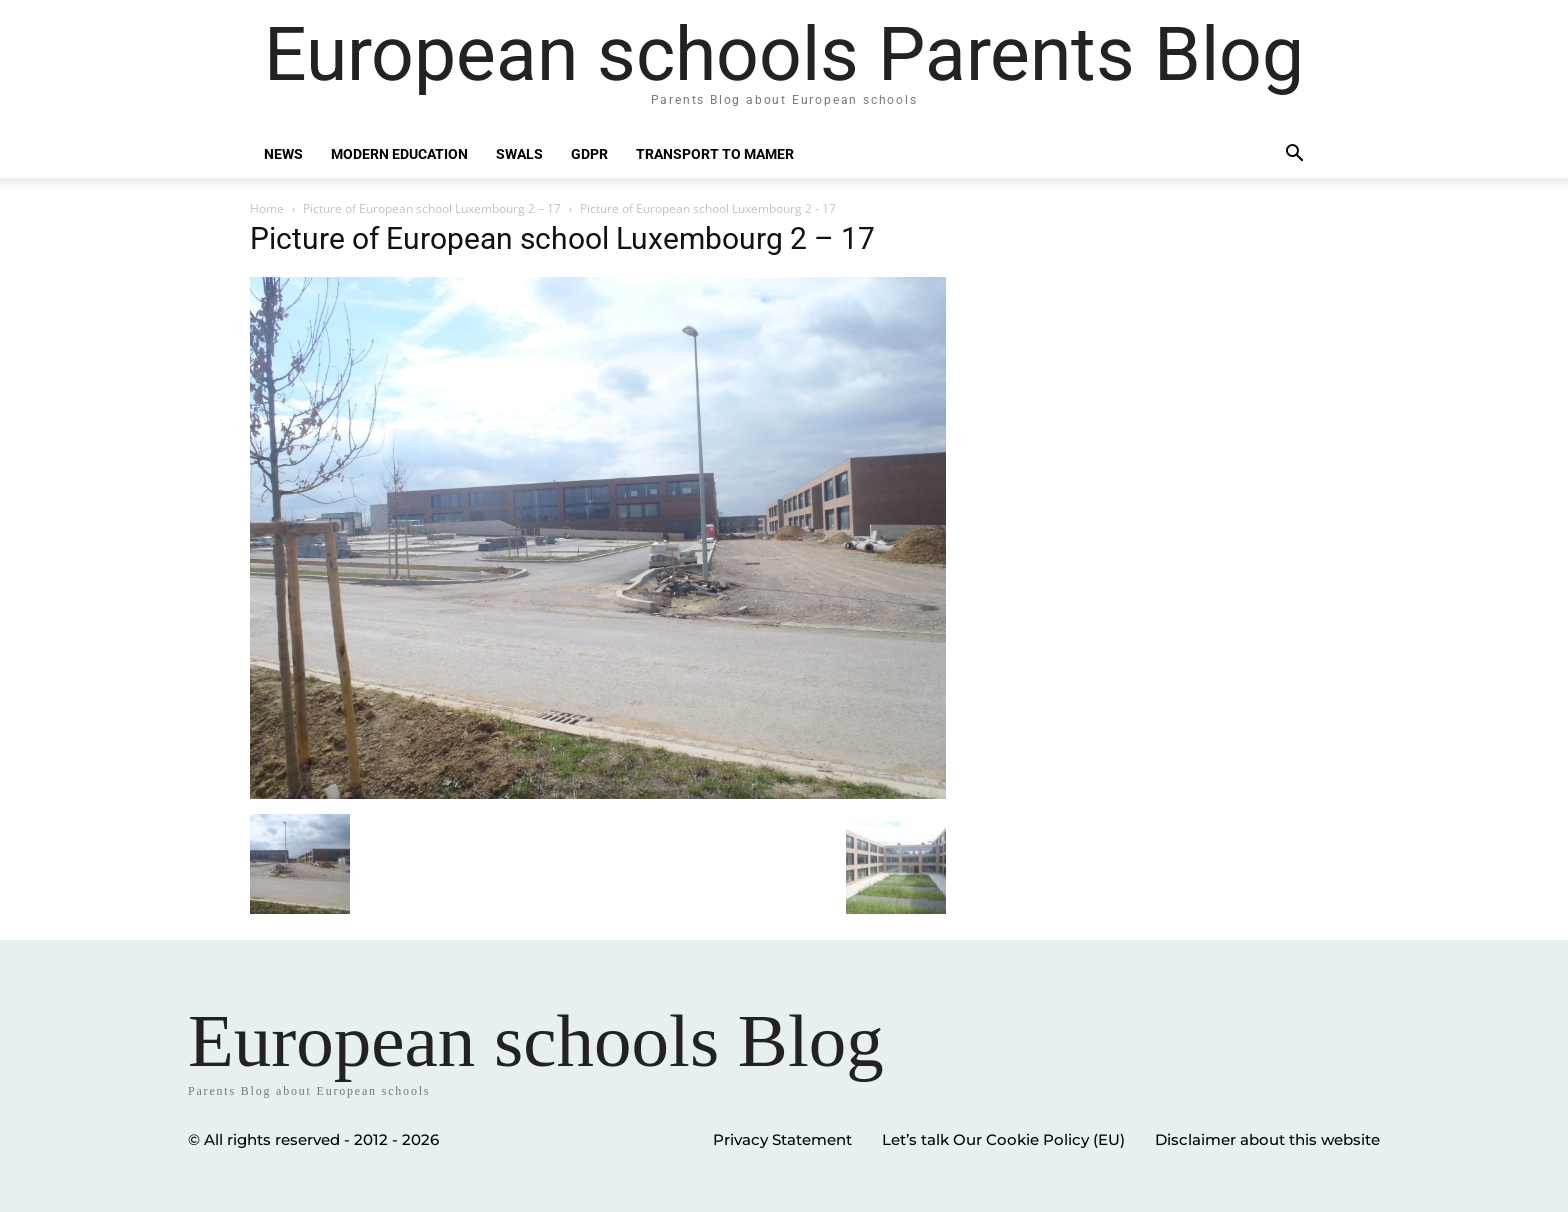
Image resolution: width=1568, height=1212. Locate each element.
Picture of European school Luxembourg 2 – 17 (432, 208)
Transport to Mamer (715, 154)
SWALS (519, 154)
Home (267, 208)
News (283, 154)
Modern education (399, 154)
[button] (1294, 155)
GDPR (589, 154)
